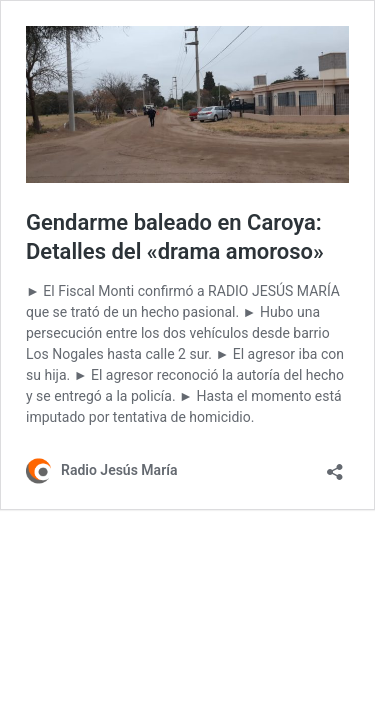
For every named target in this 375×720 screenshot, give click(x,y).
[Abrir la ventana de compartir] (335, 465)
